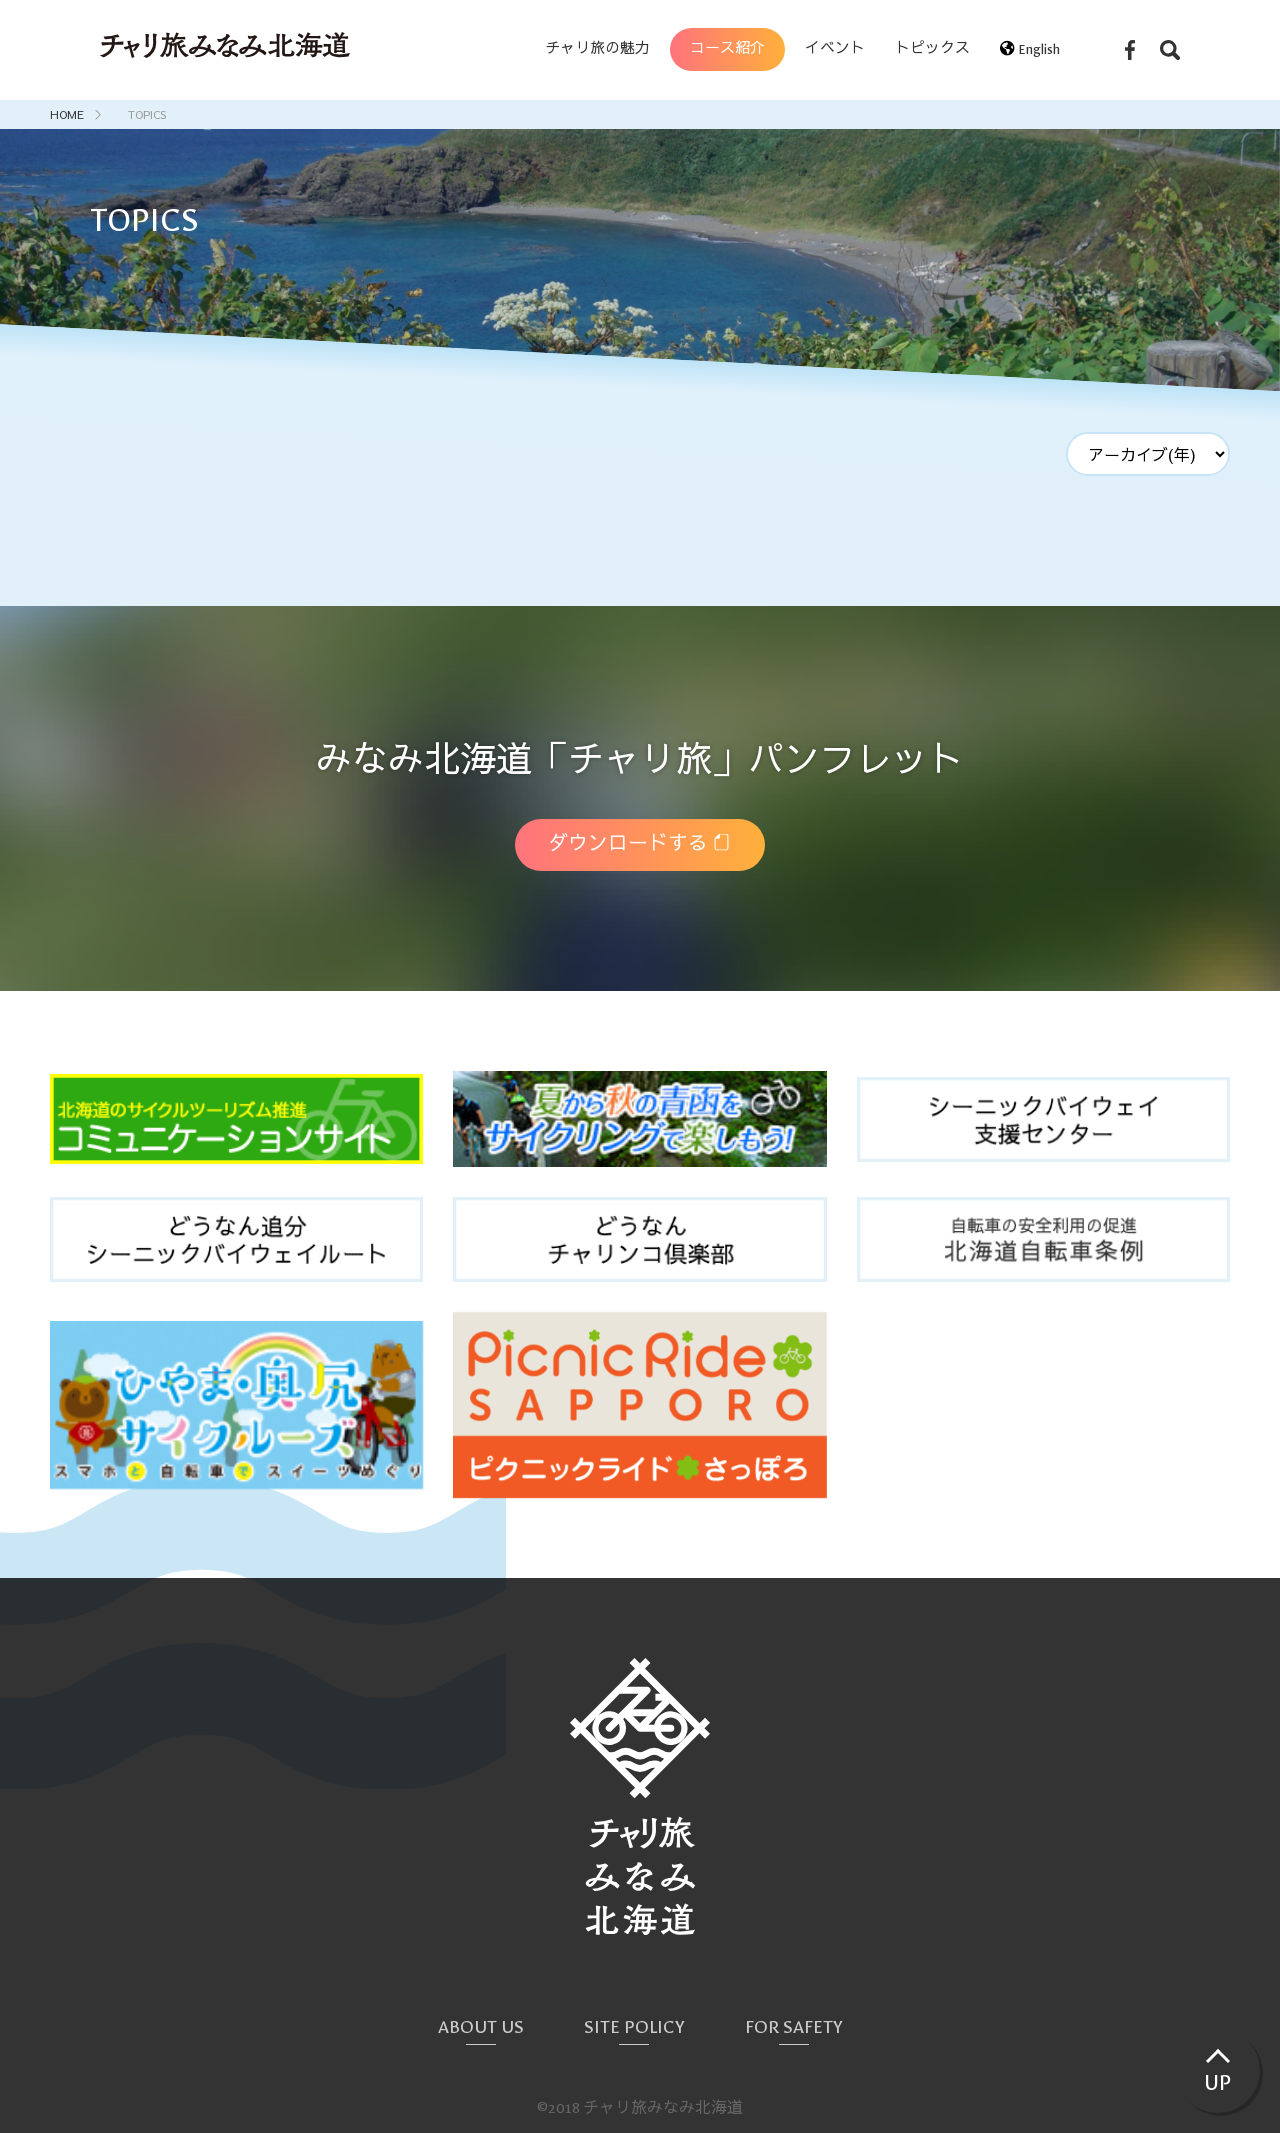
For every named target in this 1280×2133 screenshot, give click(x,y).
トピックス (932, 48)
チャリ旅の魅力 (597, 48)
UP (1217, 2083)
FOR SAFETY (794, 2027)
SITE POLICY (634, 2027)
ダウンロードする (628, 844)
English (1037, 49)
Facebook (1130, 50)
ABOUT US (481, 2027)
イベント (835, 48)
